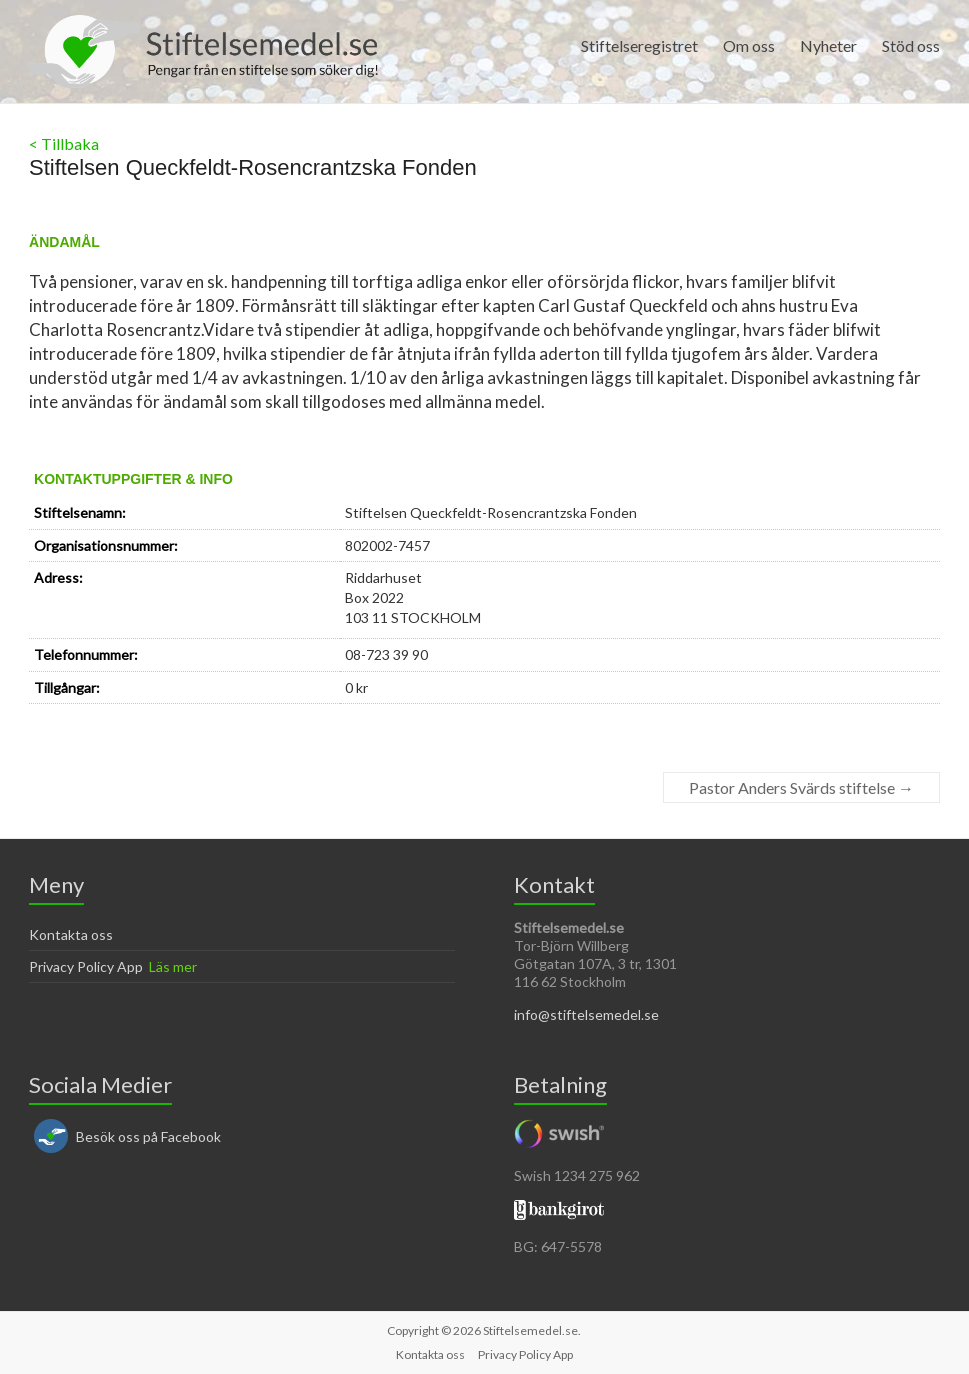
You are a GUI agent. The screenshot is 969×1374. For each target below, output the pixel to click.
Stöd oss (911, 45)
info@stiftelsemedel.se (586, 1014)
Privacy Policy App (86, 966)
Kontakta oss (71, 934)
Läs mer (173, 966)
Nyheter (828, 45)
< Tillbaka (64, 143)
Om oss (749, 45)
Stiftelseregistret (639, 45)
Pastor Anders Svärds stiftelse (801, 787)
